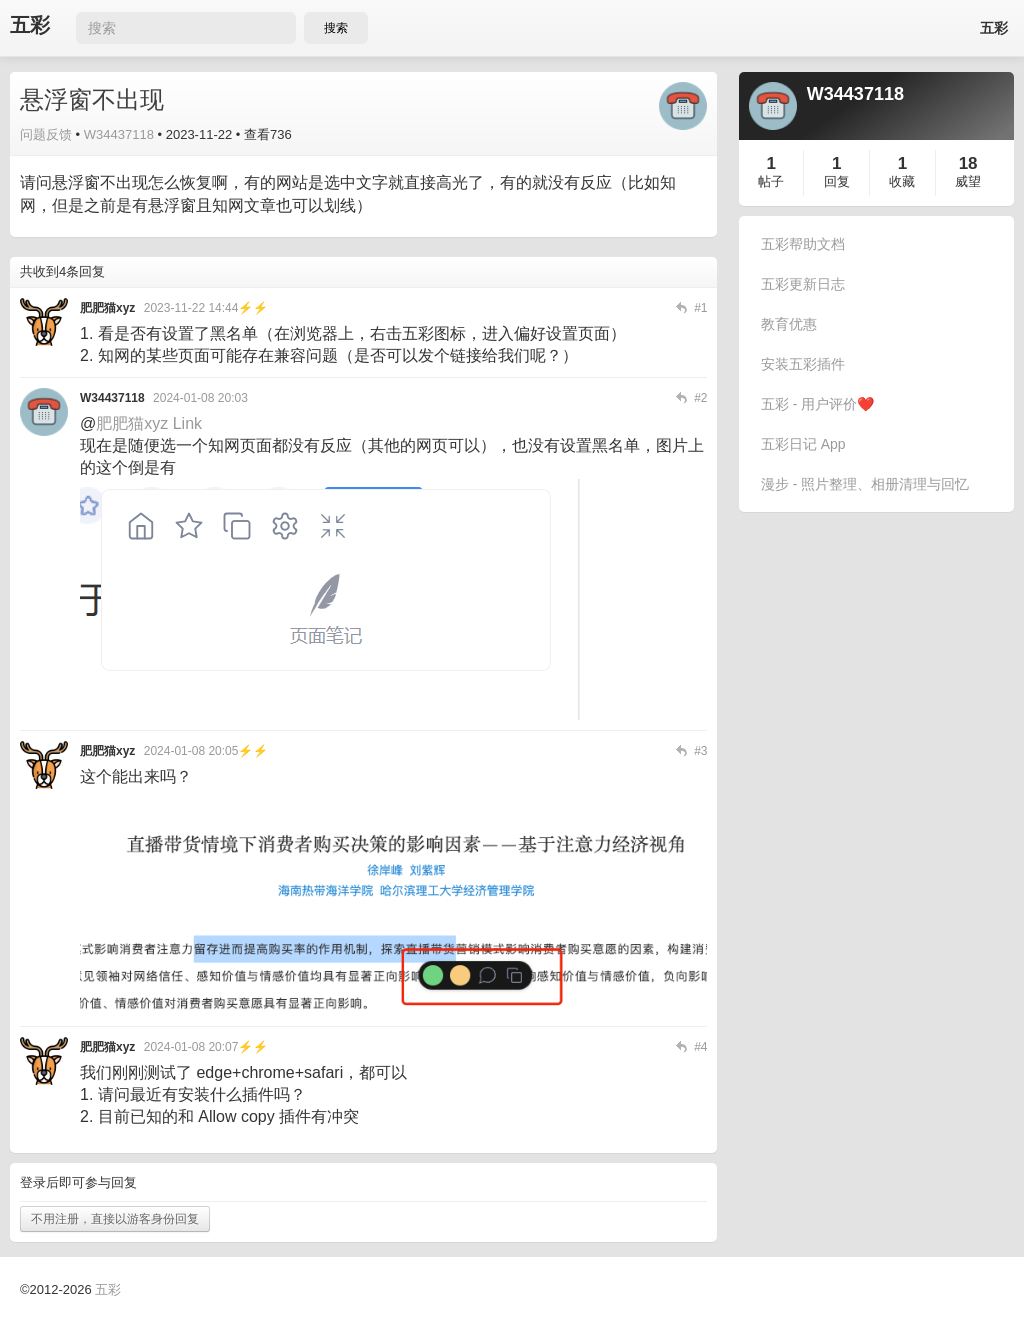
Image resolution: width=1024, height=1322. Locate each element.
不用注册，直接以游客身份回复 (115, 1219)
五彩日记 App (803, 444)
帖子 (771, 181)
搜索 (336, 28)
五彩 (30, 25)
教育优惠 (789, 324)
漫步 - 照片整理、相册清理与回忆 (865, 484)
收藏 (902, 181)
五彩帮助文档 (803, 244)
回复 (837, 181)
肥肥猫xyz (132, 423)
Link (187, 423)
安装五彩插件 (803, 364)
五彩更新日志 (803, 284)
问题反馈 (46, 134)
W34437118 (119, 134)
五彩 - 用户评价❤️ (817, 404)
